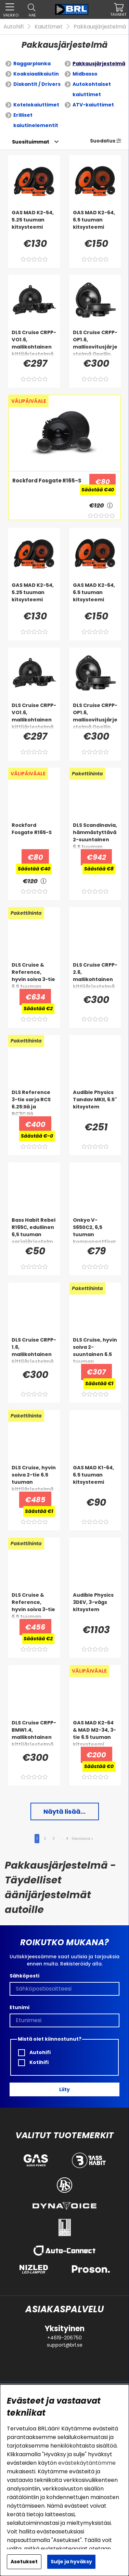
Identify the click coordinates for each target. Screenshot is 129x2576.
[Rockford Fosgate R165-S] (46, 490)
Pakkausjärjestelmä (100, 27)
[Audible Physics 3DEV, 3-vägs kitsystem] (95, 1605)
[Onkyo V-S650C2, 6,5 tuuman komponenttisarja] (95, 1230)
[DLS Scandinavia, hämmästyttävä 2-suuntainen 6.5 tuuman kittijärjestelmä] (95, 835)
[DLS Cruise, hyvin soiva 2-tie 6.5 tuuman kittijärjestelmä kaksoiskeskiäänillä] (34, 1478)
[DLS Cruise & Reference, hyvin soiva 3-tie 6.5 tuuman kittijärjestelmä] (34, 1605)
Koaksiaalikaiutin (36, 73)
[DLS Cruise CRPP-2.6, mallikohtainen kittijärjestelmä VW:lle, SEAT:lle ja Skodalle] (95, 975)
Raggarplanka (32, 63)
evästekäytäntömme (87, 2463)
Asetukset (24, 2561)
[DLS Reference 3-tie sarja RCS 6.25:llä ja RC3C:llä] (34, 1102)
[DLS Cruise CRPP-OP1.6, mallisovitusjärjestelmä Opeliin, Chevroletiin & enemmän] (95, 342)
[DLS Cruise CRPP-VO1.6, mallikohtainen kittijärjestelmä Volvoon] (34, 342)
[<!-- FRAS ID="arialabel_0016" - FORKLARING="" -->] (109, 505)
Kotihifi (33, 2062)
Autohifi (13, 27)
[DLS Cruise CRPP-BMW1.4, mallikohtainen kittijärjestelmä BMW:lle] (34, 1733)
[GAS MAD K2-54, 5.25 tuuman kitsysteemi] (34, 223)
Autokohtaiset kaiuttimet (92, 89)
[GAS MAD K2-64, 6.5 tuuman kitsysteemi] (95, 223)
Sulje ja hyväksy (71, 2561)
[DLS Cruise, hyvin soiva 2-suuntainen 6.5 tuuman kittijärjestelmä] (95, 1350)
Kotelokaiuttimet (36, 104)
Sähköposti (24, 1975)
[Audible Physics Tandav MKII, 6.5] (95, 1102)
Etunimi (19, 2007)
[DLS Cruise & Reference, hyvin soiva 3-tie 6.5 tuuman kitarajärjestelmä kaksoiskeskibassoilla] (34, 975)
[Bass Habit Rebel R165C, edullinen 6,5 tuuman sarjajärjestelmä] (34, 1230)
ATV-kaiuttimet (93, 104)
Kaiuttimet (49, 27)
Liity (64, 2089)
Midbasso (85, 73)
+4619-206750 (64, 2337)
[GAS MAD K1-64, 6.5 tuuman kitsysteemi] (95, 1478)
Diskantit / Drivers (37, 84)
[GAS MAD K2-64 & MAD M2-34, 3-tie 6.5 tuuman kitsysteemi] (95, 1733)
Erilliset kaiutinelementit (35, 120)
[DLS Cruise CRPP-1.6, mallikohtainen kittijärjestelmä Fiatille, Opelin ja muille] (34, 1350)
